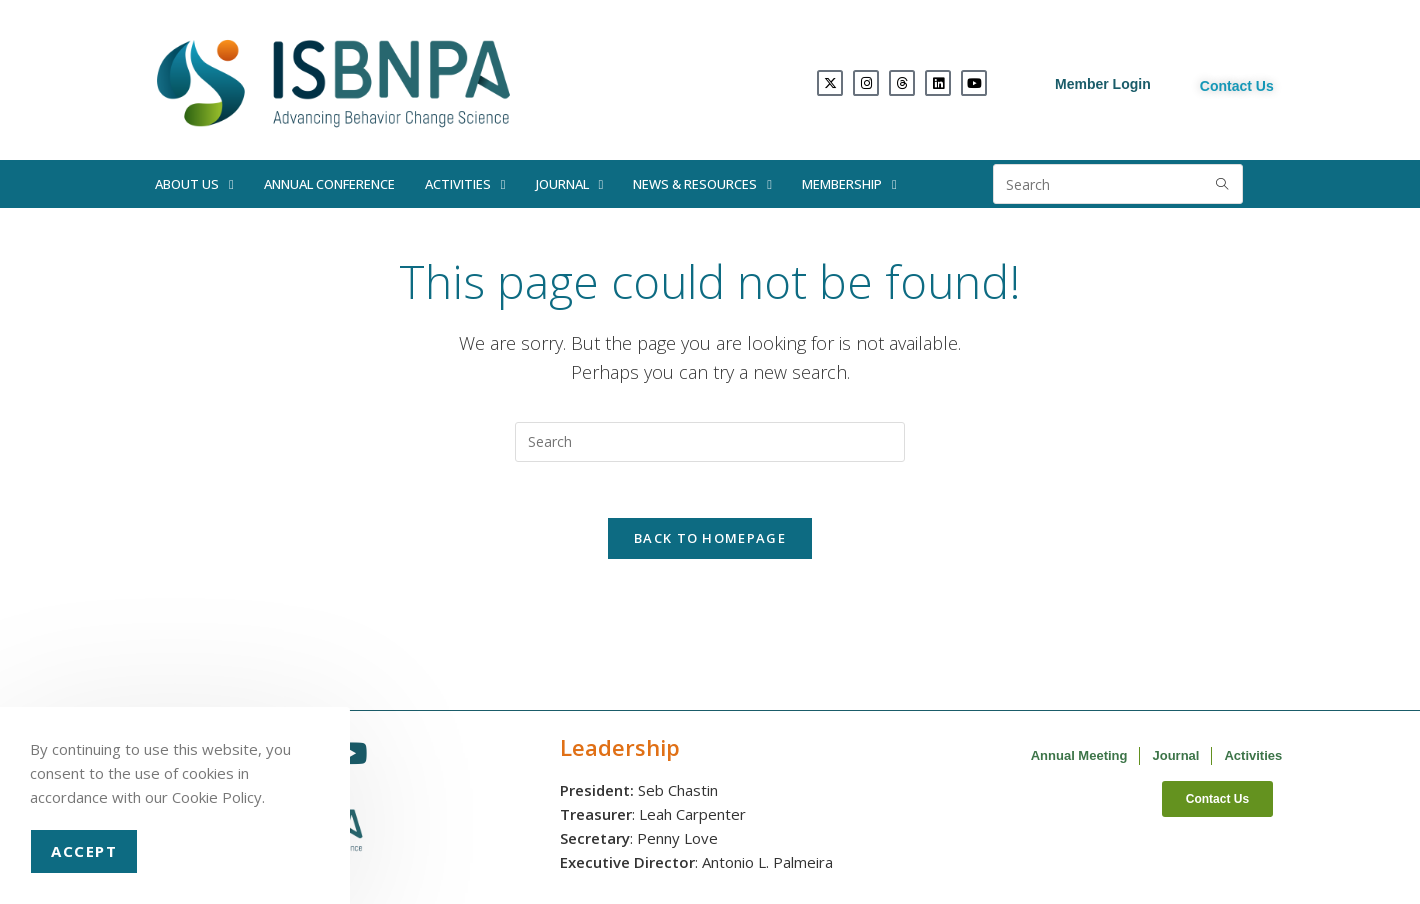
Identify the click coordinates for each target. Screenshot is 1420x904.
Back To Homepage (710, 543)
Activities (465, 184)
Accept (84, 851)
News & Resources (702, 184)
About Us (194, 184)
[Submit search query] (1223, 184)
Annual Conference (329, 184)
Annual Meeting (1079, 760)
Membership (849, 184)
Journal (570, 184)
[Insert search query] (710, 442)
